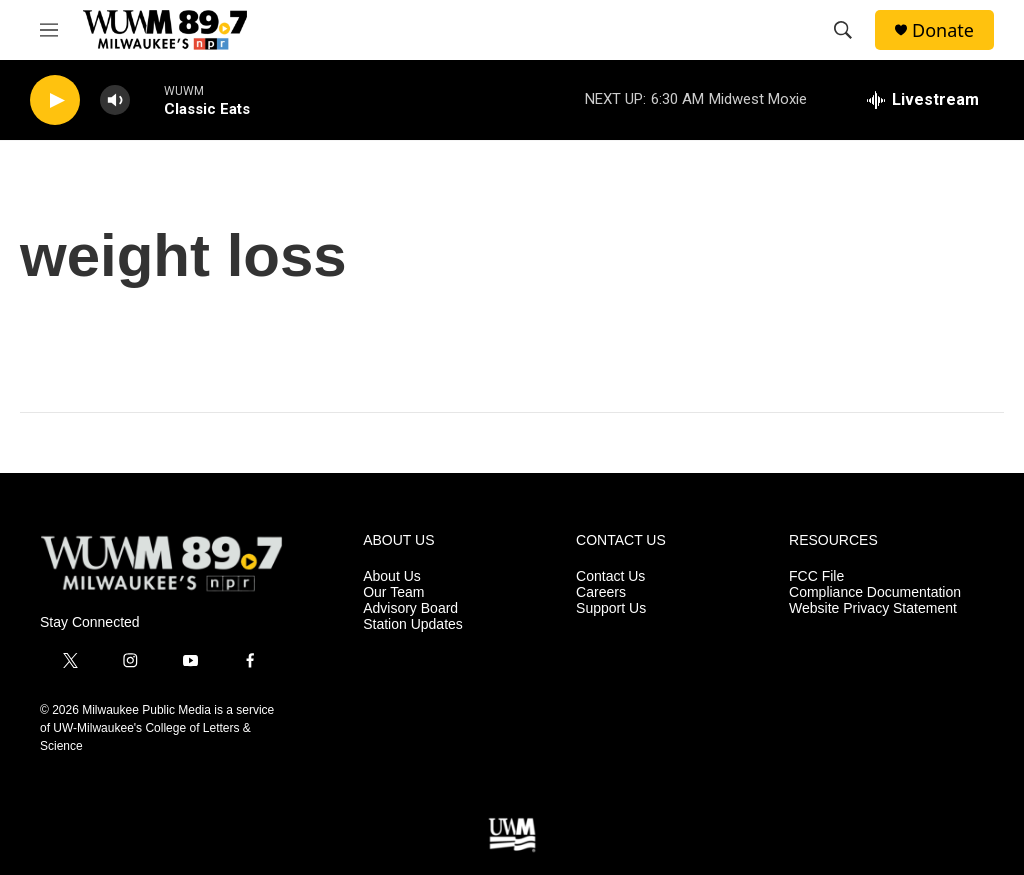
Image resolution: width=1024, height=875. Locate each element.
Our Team (393, 592)
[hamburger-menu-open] (49, 30)
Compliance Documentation (875, 592)
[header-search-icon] (843, 30)
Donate (943, 30)
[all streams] (923, 100)
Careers (601, 592)
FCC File (816, 576)
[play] (55, 100)
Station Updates (413, 624)
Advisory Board (410, 608)
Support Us (611, 608)
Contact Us (610, 576)
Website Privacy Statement (873, 608)
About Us (392, 576)
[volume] (115, 100)
